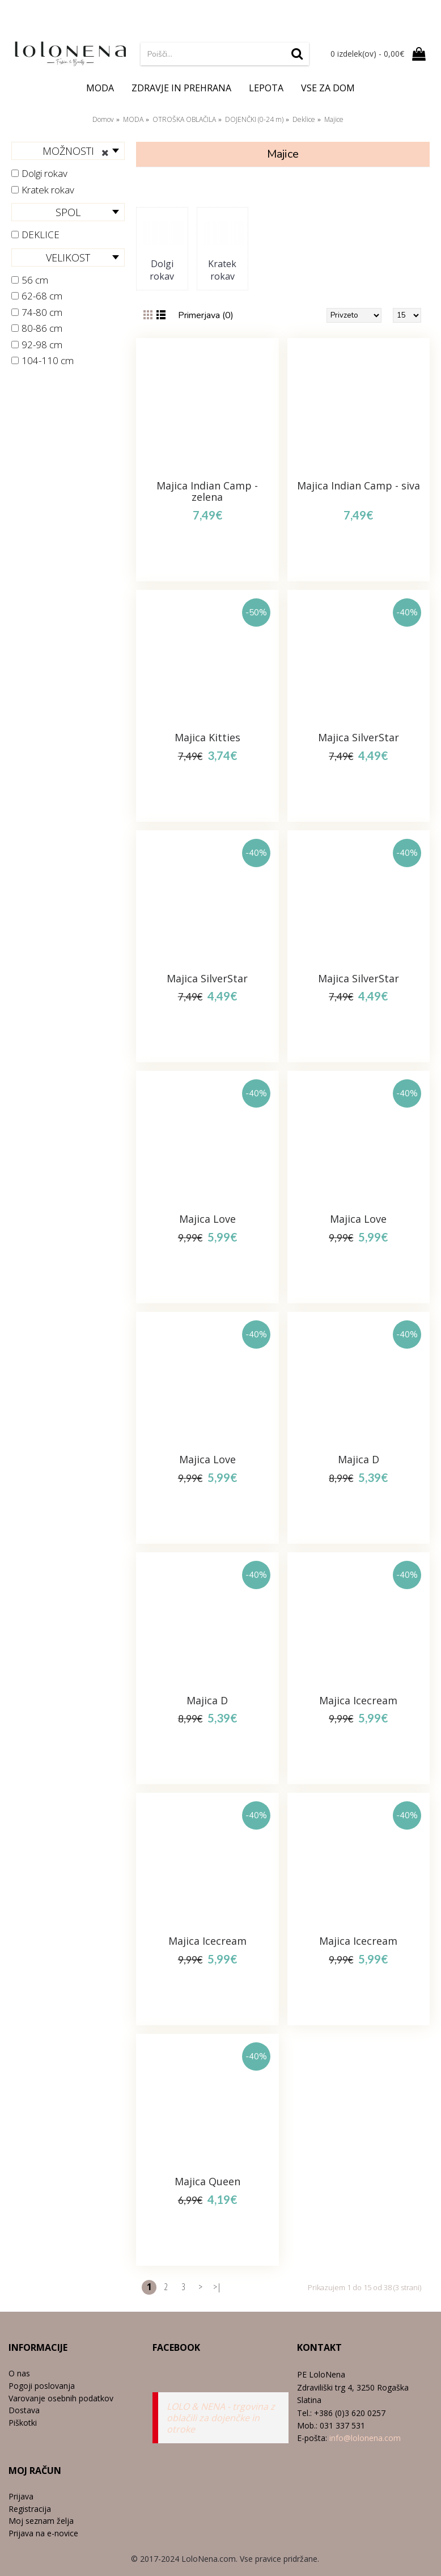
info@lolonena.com (365, 2438)
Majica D (358, 1459)
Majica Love (207, 1219)
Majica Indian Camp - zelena (207, 491)
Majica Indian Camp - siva (358, 485)
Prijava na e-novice (43, 2533)
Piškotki (23, 2422)
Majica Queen (207, 2181)
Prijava (21, 2496)
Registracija (30, 2508)
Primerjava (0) (206, 315)
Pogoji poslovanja (42, 2385)
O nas (19, 2373)
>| (217, 2287)
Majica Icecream (358, 1700)
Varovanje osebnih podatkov (61, 2398)
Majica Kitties (207, 737)
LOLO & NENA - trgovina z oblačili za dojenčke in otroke (221, 2417)
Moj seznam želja (41, 2520)
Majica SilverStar (358, 737)
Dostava (24, 2410)
